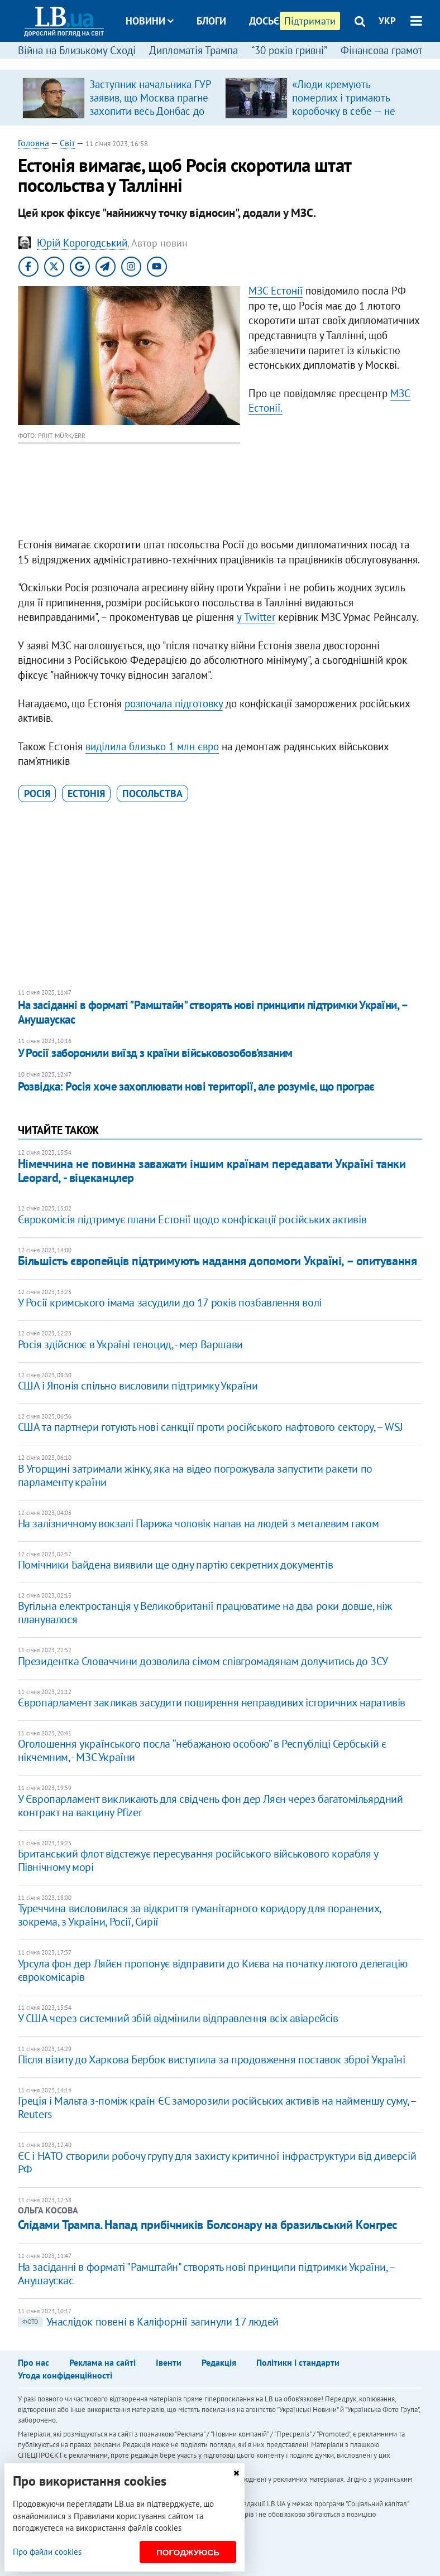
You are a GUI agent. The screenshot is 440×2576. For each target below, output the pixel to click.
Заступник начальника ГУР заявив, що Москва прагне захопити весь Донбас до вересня (150, 104)
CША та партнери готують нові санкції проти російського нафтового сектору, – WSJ (210, 1427)
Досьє (264, 21)
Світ (67, 142)
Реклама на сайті (102, 2362)
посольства (152, 793)
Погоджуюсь (187, 2552)
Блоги (211, 21)
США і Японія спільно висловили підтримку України (138, 1385)
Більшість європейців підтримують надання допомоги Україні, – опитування (217, 1260)
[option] (119, 98)
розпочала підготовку (174, 703)
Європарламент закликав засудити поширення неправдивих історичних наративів (211, 1702)
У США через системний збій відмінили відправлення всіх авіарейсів (178, 2018)
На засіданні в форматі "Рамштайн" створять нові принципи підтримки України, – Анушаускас (213, 1012)
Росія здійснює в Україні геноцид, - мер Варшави (130, 1344)
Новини (150, 21)
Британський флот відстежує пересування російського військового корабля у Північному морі (198, 1860)
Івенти (168, 2362)
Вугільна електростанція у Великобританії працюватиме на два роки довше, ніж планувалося (205, 1613)
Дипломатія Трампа (193, 50)
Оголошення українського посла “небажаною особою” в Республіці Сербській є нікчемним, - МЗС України (202, 1750)
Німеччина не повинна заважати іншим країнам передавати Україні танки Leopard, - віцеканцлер (212, 1170)
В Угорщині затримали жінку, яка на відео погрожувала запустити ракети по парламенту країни (195, 1475)
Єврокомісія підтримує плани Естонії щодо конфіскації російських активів (192, 1219)
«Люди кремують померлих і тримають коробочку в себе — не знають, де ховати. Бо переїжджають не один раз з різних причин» (345, 118)
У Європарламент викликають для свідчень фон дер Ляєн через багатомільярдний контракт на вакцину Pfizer (210, 1806)
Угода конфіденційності (65, 2375)
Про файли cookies (47, 2551)
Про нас (33, 2362)
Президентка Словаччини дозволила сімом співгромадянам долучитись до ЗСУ (203, 1661)
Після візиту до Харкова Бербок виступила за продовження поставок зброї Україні (211, 2059)
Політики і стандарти (297, 2362)
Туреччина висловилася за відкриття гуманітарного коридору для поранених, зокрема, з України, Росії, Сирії (199, 1915)
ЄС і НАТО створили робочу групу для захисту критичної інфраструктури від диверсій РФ (217, 2163)
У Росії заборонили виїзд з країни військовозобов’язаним (155, 1052)
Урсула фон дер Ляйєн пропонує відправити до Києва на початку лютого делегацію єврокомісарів (213, 1970)
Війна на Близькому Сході (77, 50)
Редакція (219, 2362)
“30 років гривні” (289, 50)
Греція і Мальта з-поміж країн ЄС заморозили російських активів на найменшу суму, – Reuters (217, 2107)
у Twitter (256, 617)
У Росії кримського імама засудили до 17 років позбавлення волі (170, 1302)
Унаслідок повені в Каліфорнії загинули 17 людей (148, 2321)
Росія (37, 793)
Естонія (86, 793)
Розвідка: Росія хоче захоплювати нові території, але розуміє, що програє (196, 1086)
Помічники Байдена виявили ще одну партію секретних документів (175, 1564)
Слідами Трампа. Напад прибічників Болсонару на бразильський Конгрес (208, 2224)
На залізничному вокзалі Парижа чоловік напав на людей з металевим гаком (198, 1523)
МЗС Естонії (275, 290)
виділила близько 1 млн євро (152, 746)
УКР (387, 21)
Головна (33, 142)
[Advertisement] (220, 896)
